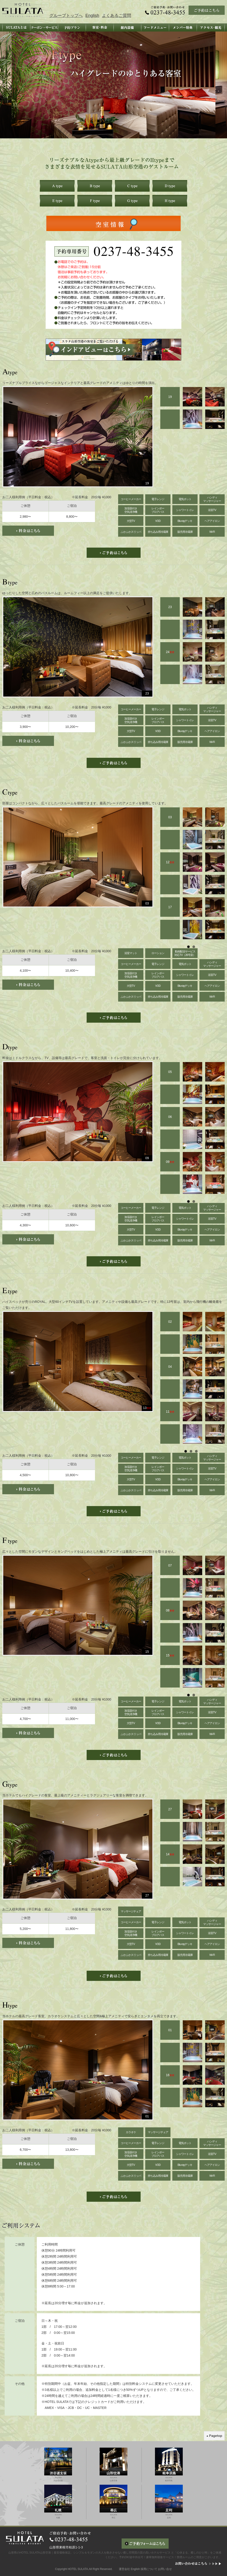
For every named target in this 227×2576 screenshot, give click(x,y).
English (92, 15)
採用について (149, 2569)
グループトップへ (66, 15)
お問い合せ (165, 2569)
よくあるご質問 (116, 15)
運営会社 (124, 2569)
